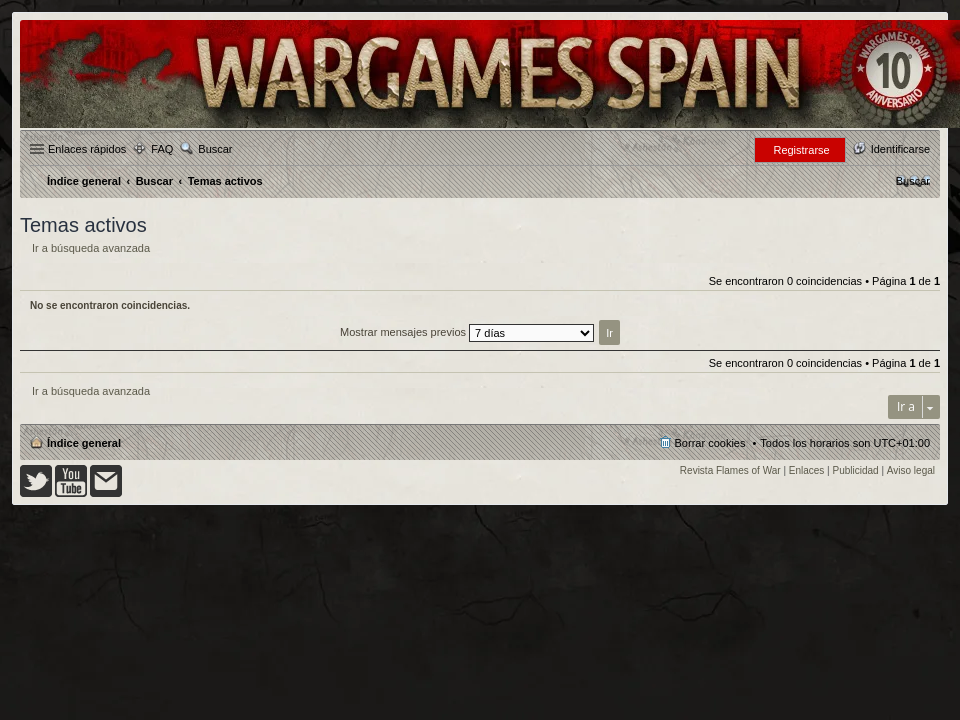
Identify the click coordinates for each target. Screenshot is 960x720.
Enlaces (807, 470)
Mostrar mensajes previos (467, 332)
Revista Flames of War (730, 470)
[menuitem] (913, 181)
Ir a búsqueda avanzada (91, 248)
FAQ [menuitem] (162, 149)
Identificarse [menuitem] (900, 149)
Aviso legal (911, 470)
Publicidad (856, 470)
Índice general (84, 443)
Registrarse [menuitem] (801, 150)
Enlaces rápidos (87, 149)
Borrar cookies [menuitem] (710, 443)
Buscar (215, 149)
